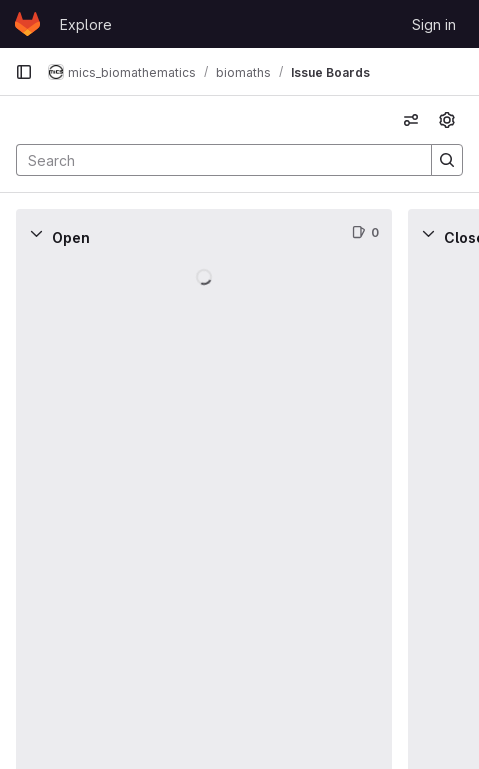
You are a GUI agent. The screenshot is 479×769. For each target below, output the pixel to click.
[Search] (214, 160)
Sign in (434, 24)
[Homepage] (27, 24)
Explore (86, 24)
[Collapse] (36, 233)
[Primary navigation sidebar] (24, 72)
